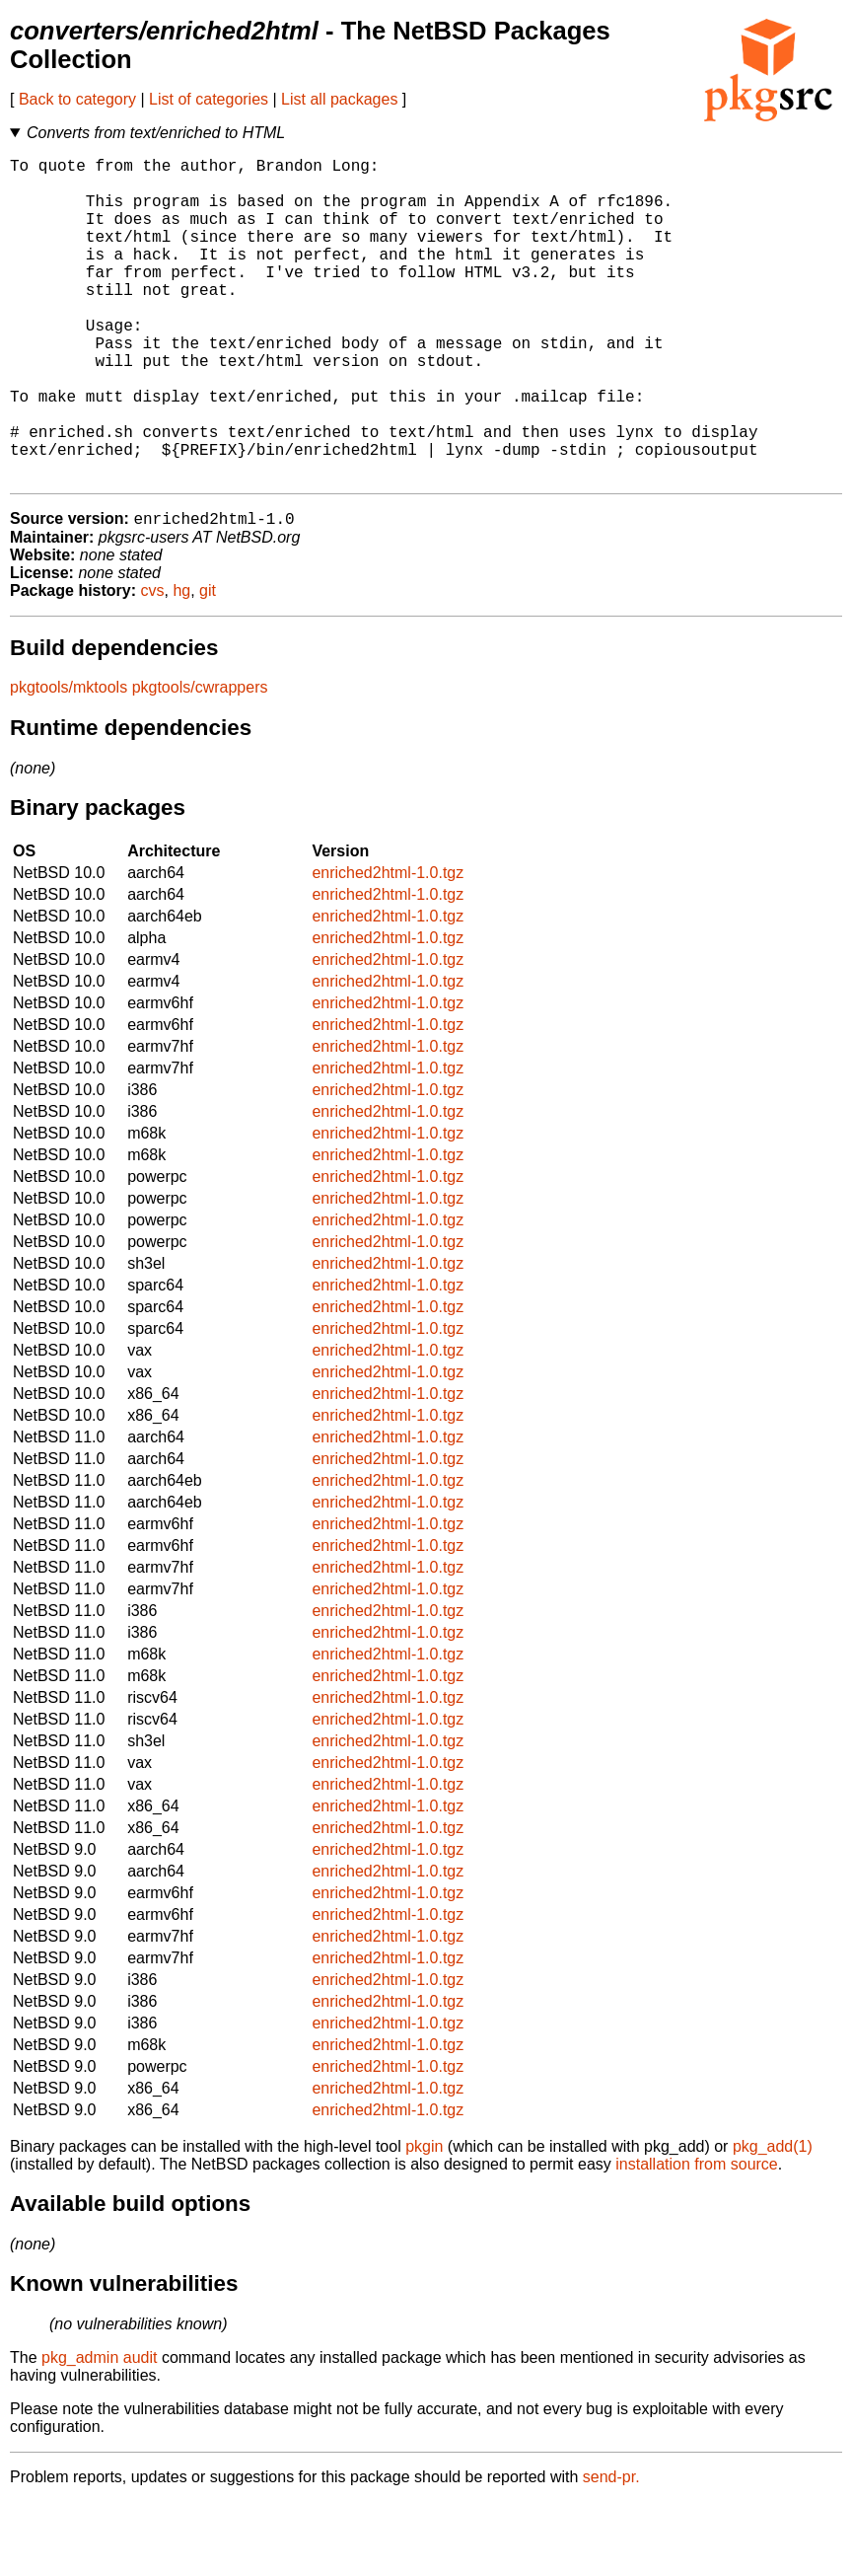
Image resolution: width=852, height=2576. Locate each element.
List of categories (208, 99)
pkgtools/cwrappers (200, 761)
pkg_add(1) (773, 2220)
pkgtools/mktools (68, 761)
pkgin (424, 2220)
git (207, 664)
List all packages (339, 99)
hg (181, 664)
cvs (153, 664)
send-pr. (611, 2550)
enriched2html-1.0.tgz (387, 946)
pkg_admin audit (99, 2431)
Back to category (77, 99)
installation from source (696, 2238)
